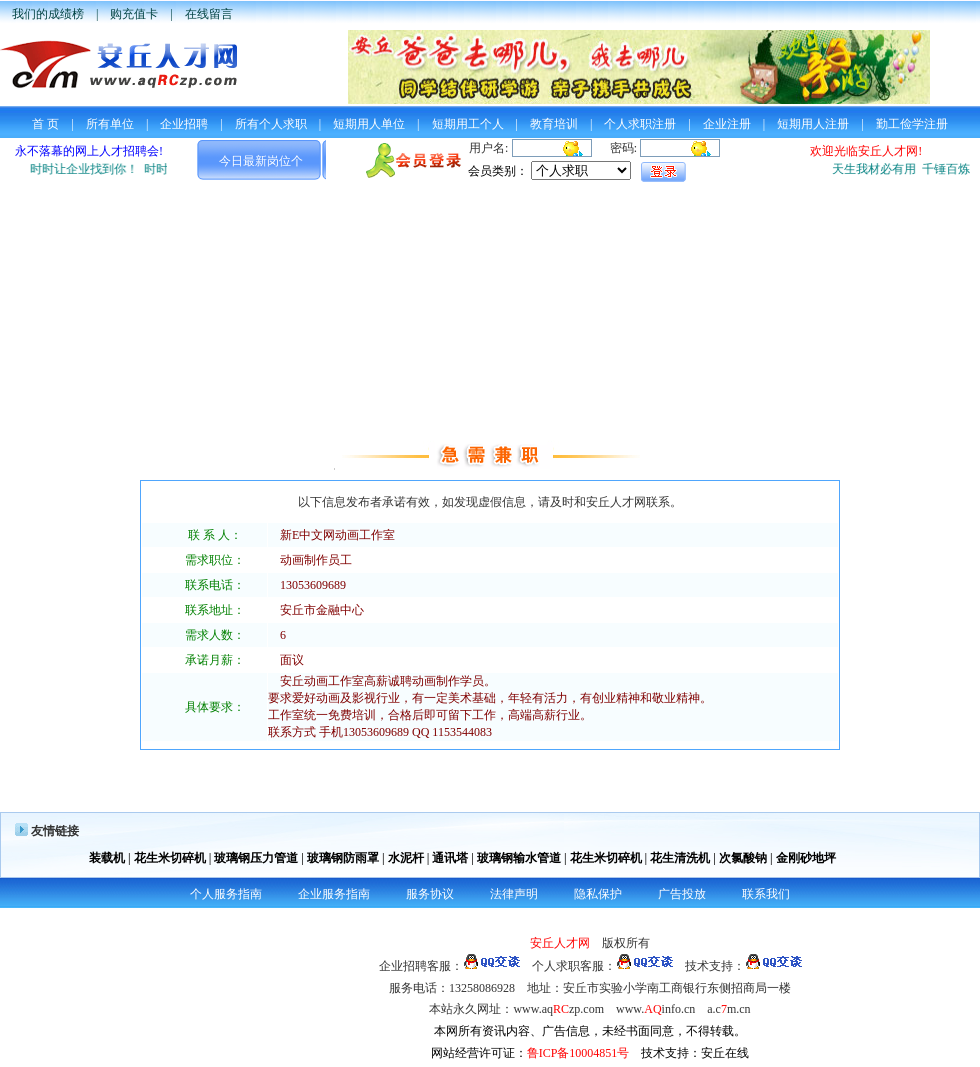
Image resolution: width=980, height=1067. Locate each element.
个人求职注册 (640, 124)
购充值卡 (134, 14)
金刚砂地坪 (806, 858)
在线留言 (209, 14)
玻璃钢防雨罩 (343, 858)
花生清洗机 (680, 858)
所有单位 (110, 124)
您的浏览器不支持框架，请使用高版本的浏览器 (490, 163)
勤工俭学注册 (912, 124)
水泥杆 (406, 858)
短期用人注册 (813, 124)
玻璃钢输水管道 (519, 858)
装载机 (107, 858)
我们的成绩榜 (48, 14)
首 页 (45, 124)
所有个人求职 (271, 124)
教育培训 (554, 124)
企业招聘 (184, 124)
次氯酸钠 (743, 858)
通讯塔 (450, 858)
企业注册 (727, 124)
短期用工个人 (468, 124)
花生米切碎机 (170, 858)
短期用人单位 (369, 124)
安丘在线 (725, 1053)
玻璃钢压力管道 (256, 858)
